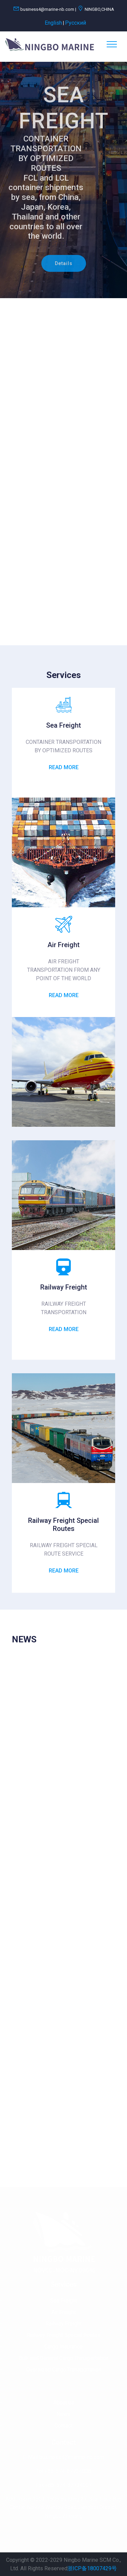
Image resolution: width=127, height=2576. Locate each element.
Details (63, 265)
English (53, 23)
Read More (64, 767)
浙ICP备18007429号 (92, 2568)
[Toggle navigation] (112, 44)
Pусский (75, 23)
